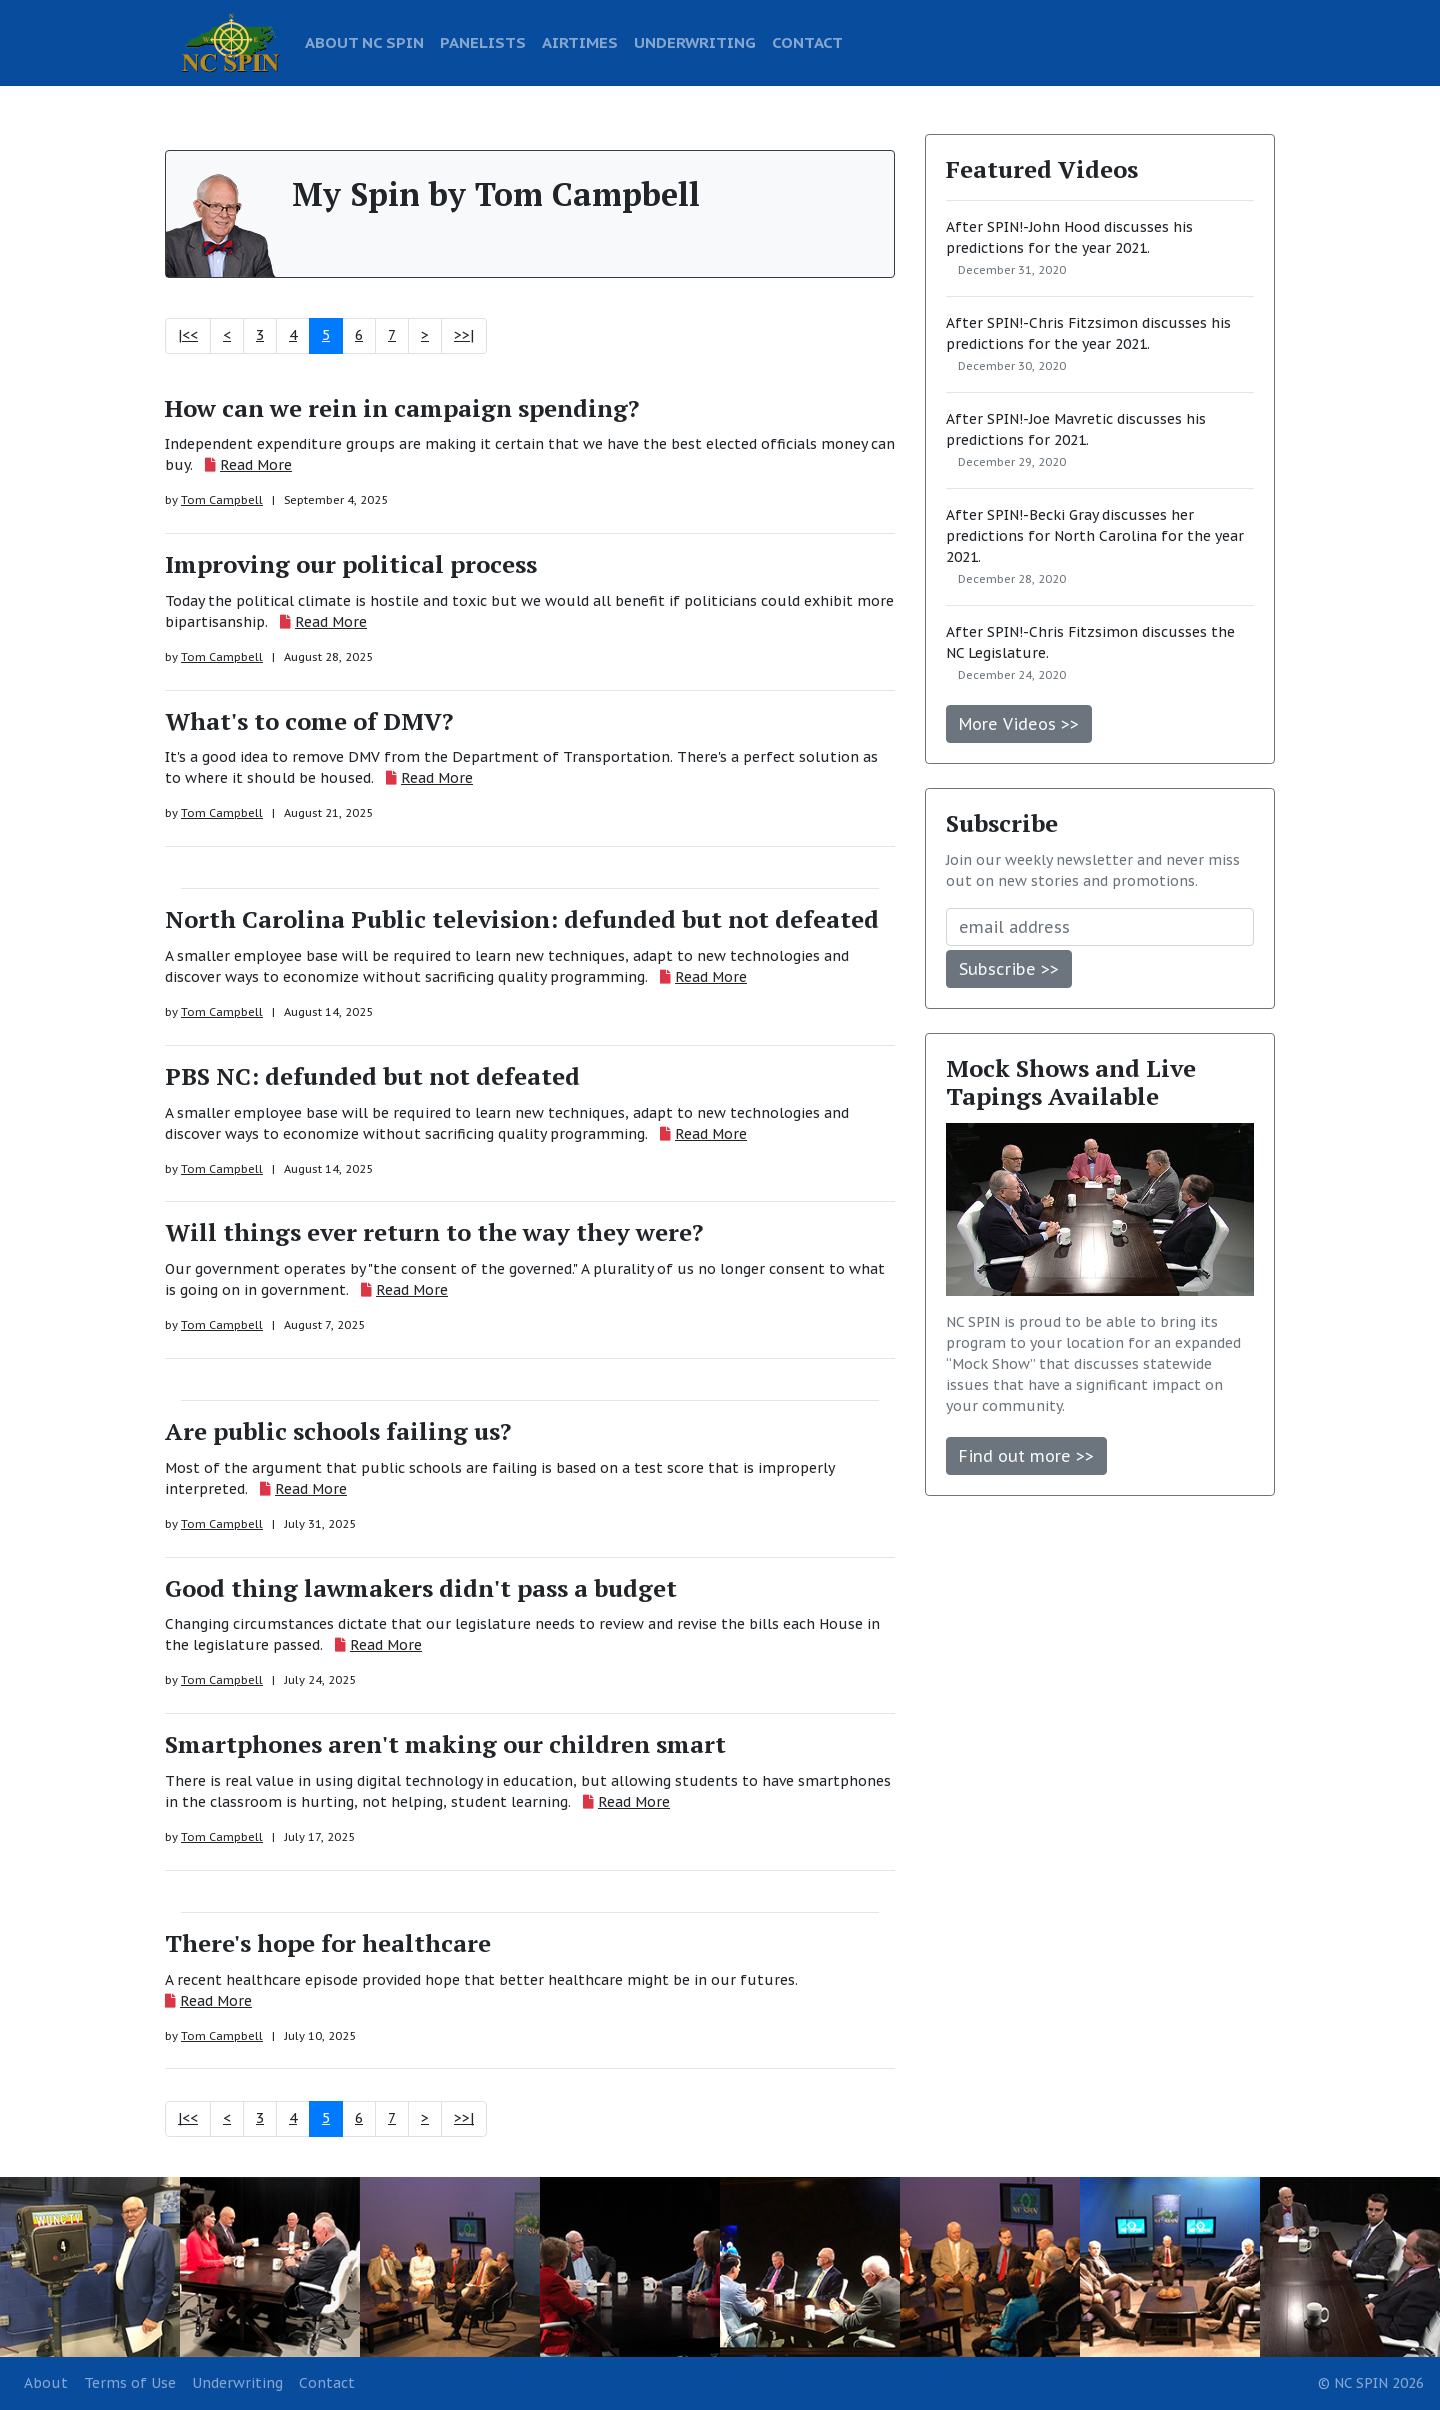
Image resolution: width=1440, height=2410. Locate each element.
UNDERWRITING (695, 42)
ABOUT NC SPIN (364, 42)
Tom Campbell (222, 500)
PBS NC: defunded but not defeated (372, 1076)
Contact (327, 2383)
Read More (256, 465)
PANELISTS (483, 42)
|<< (188, 335)
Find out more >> (1026, 1456)
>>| (464, 335)
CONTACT (807, 42)
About (46, 2383)
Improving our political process (351, 564)
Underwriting (237, 2383)
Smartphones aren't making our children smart (445, 1744)
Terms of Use (130, 2383)
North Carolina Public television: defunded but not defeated (522, 919)
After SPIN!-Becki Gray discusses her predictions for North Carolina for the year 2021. (1095, 536)
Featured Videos (1042, 169)
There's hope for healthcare (328, 1943)
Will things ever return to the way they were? (434, 1232)
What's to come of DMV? (309, 721)
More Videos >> (1019, 724)
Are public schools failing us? (338, 1431)
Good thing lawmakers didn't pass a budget (421, 1588)
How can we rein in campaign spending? (402, 408)
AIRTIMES (580, 42)
